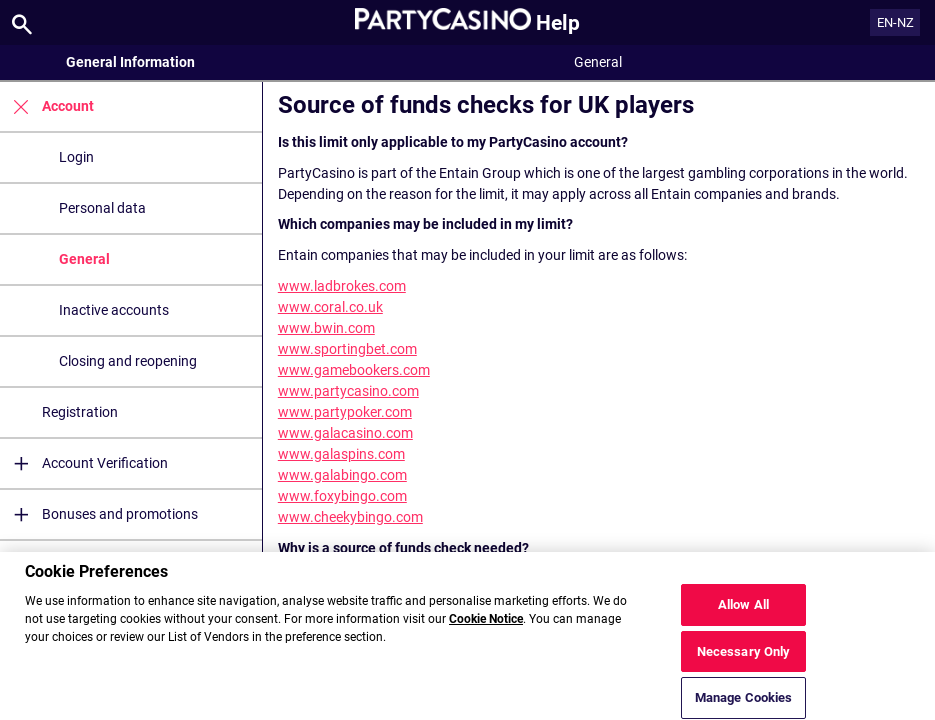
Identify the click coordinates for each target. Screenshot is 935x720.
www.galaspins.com (341, 454)
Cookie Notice (486, 627)
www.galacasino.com (345, 433)
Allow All (743, 611)
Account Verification (84, 463)
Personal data (102, 208)
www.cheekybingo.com (350, 517)
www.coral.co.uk (330, 307)
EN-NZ (895, 22)
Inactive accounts (114, 310)
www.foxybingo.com (342, 496)
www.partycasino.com (348, 391)
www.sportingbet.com (347, 349)
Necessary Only (744, 658)
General (84, 259)
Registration (80, 412)
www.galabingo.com (342, 475)
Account (47, 106)
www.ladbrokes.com (342, 286)
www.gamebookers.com (354, 370)
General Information (130, 62)
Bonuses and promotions (99, 514)
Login (76, 157)
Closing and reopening (128, 361)
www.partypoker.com (345, 412)
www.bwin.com (326, 328)
